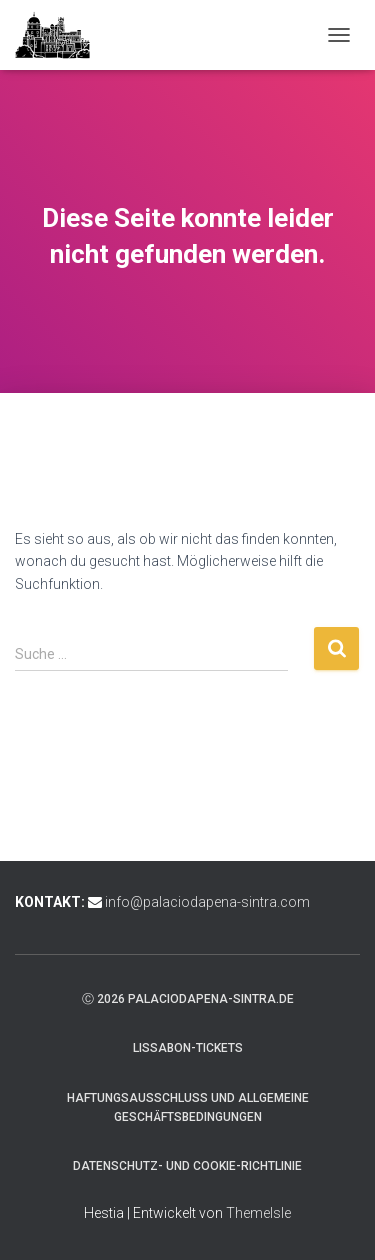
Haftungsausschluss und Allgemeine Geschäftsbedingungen (188, 1107)
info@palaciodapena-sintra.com (207, 902)
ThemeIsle (258, 1213)
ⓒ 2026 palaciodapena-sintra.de (188, 999)
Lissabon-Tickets (188, 1048)
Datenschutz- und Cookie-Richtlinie (187, 1166)
